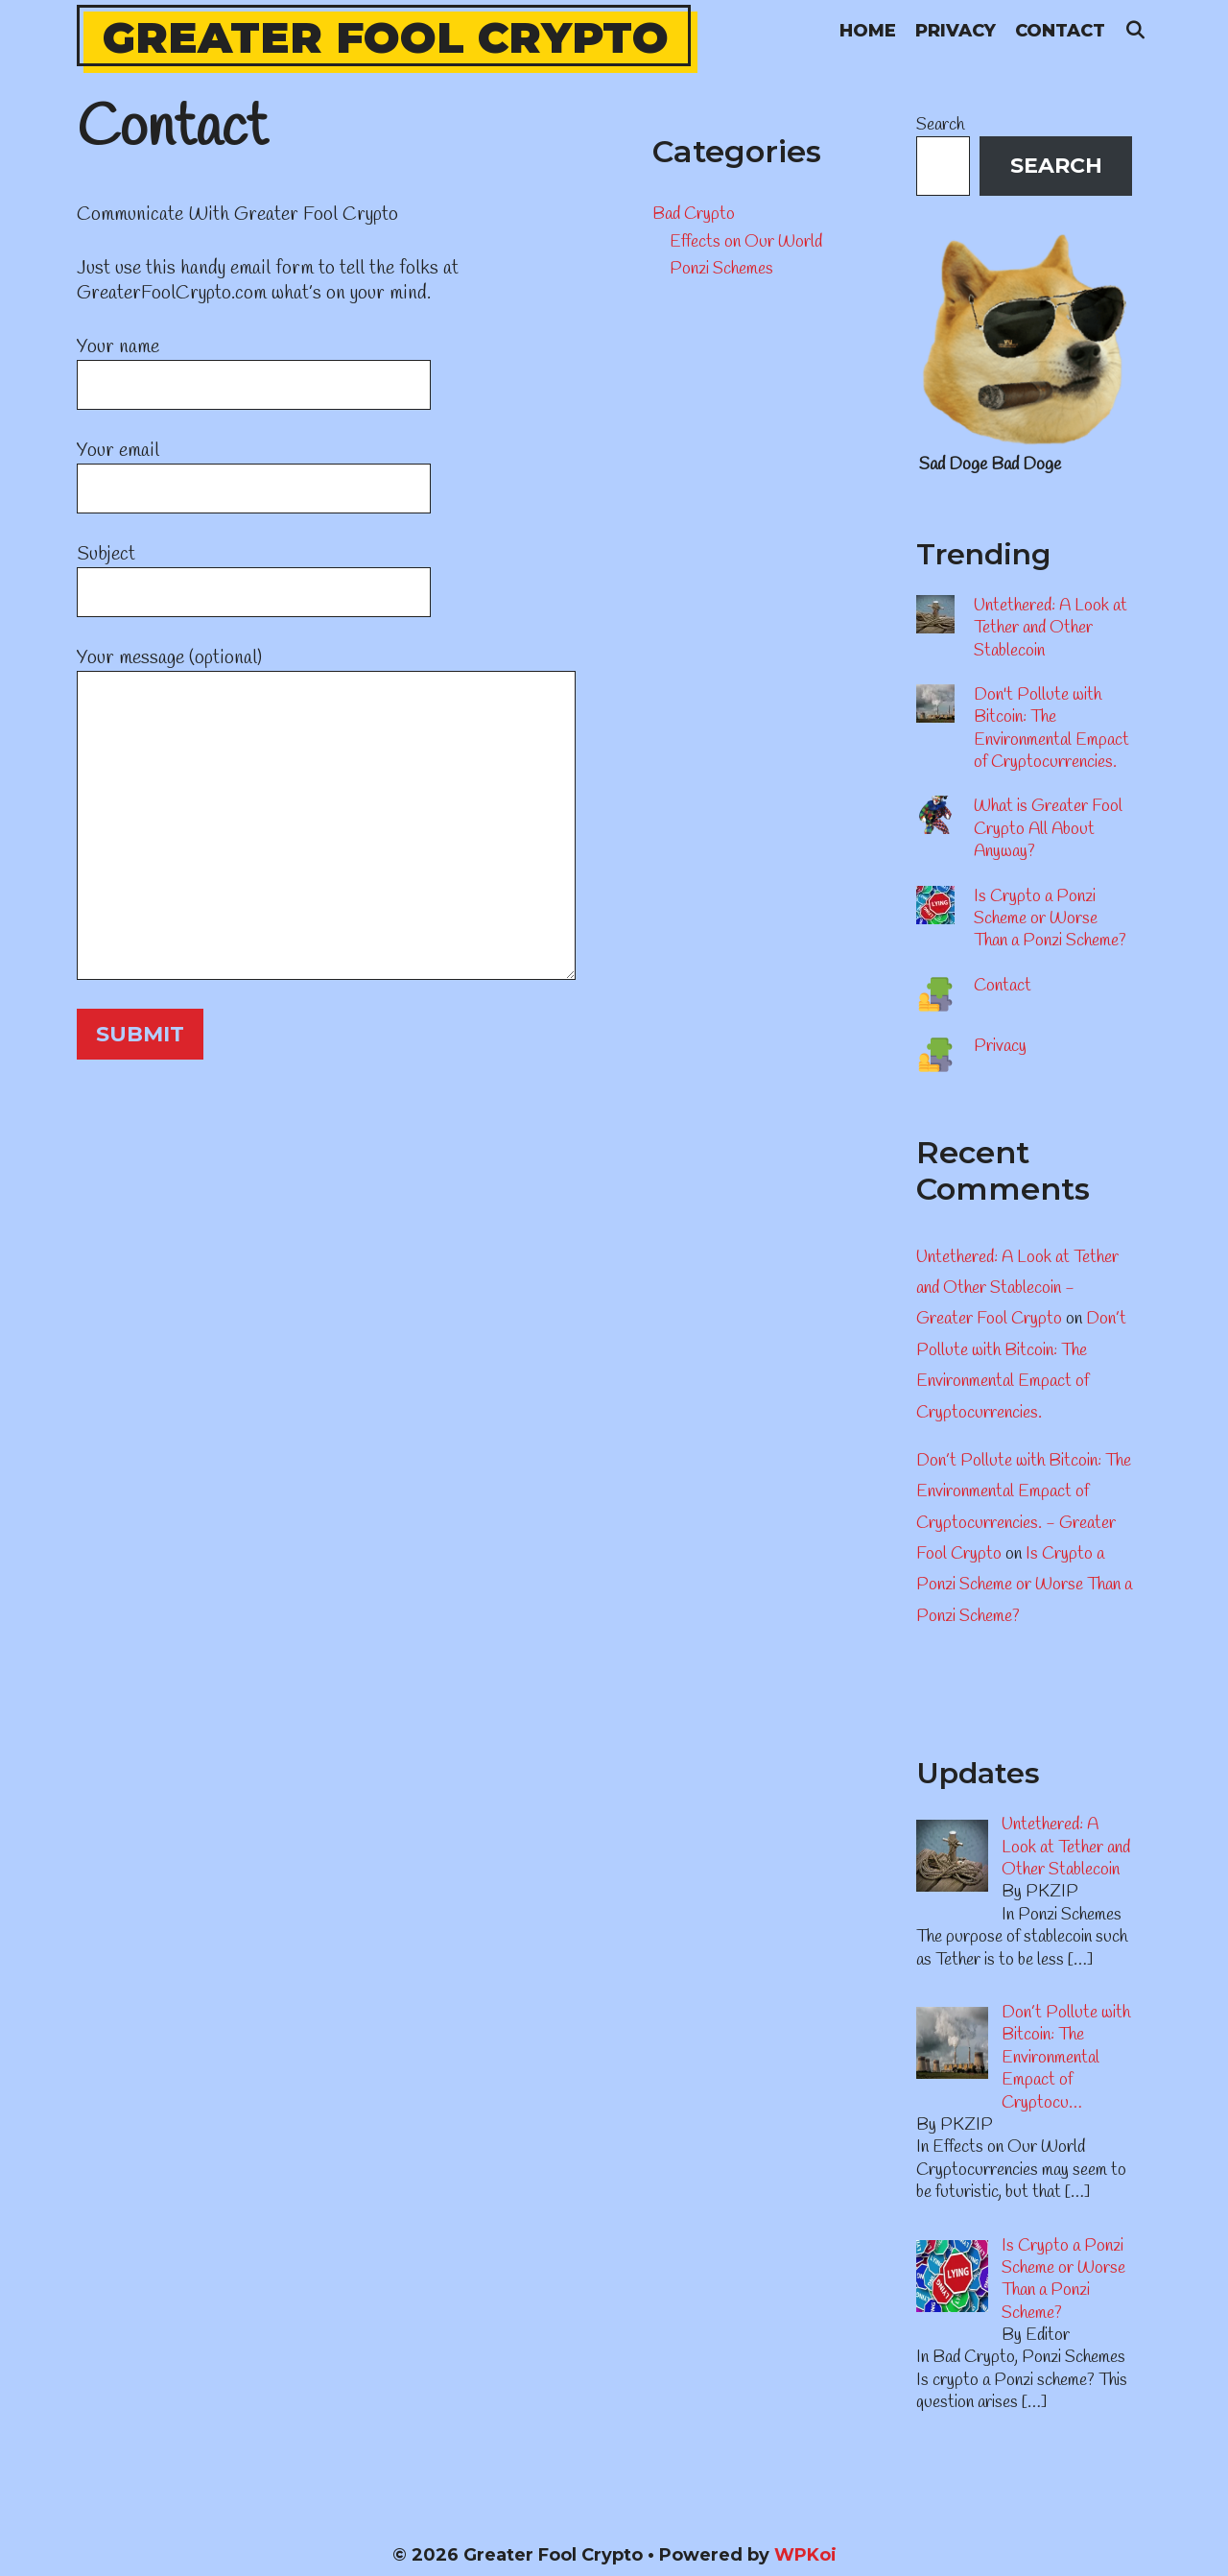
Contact (1060, 30)
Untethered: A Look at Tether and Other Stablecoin (1050, 628)
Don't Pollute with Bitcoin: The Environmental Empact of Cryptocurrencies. (1051, 728)
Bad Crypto (693, 214)
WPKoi (805, 2554)
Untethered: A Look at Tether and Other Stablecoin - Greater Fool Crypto (1017, 1288)
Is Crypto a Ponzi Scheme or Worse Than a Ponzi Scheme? (1050, 919)
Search (940, 124)
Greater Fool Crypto (386, 37)
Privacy (955, 30)
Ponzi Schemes (721, 268)
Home (867, 30)
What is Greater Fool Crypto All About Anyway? (1048, 829)
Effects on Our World (746, 241)
